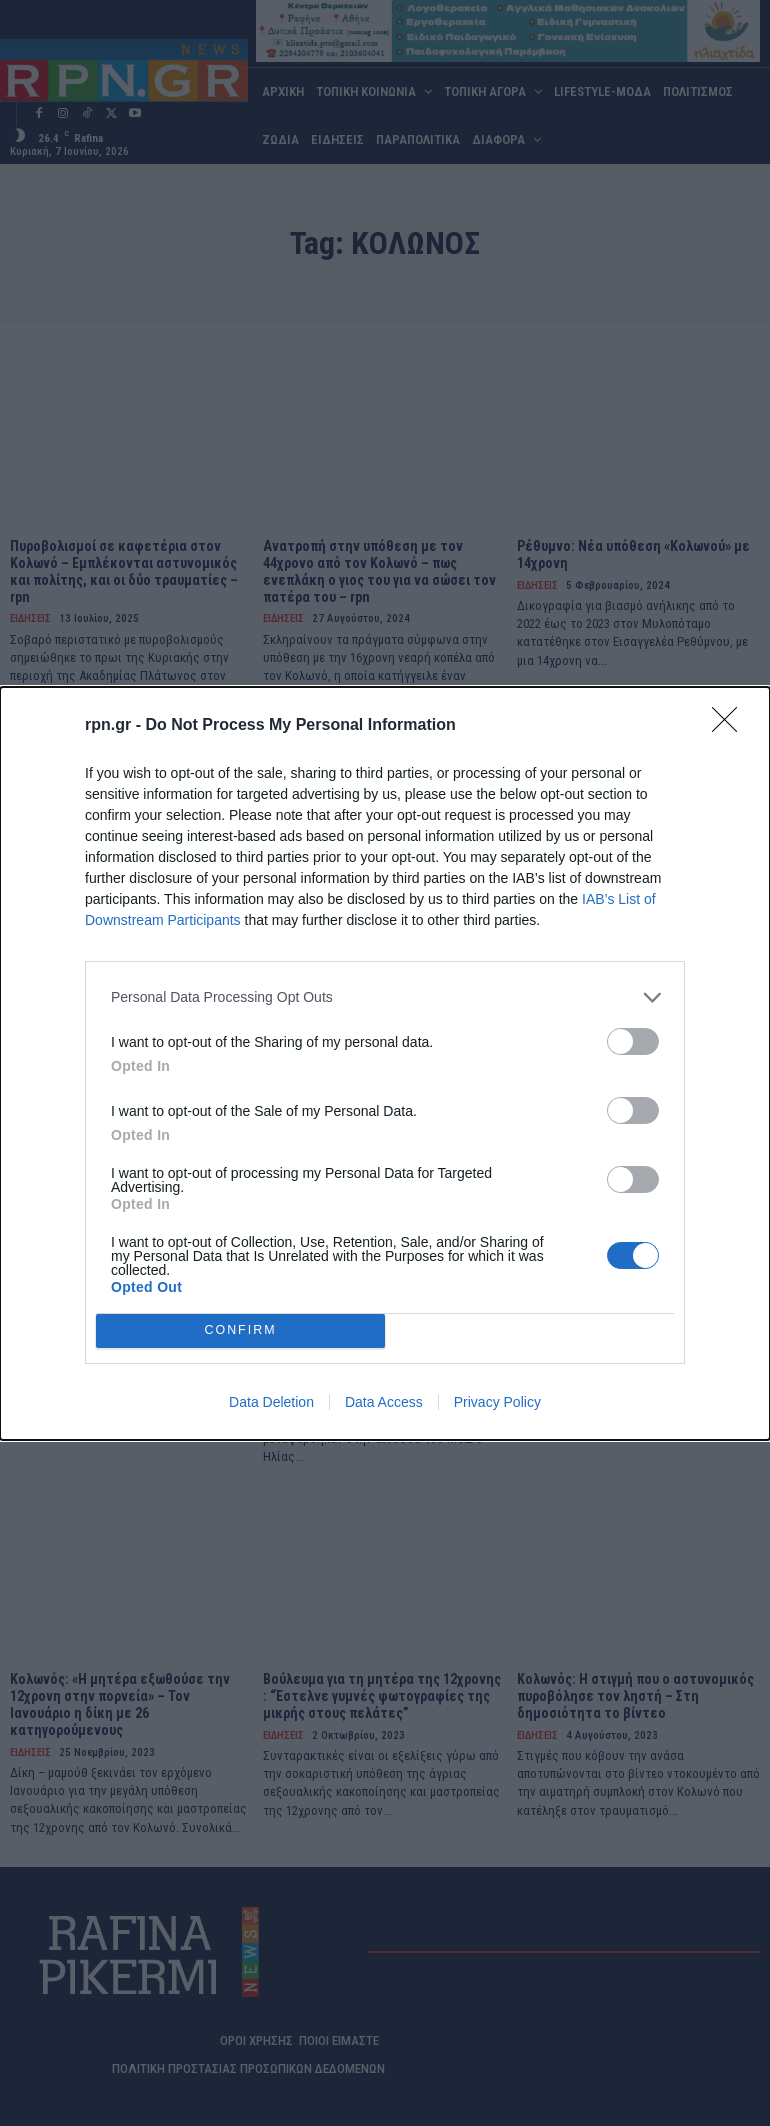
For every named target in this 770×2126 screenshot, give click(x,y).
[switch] (633, 1041)
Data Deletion (271, 1402)
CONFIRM (240, 1330)
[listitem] (385, 997)
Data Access (384, 1402)
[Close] (731, 726)
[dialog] (385, 1063)
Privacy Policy (497, 1402)
